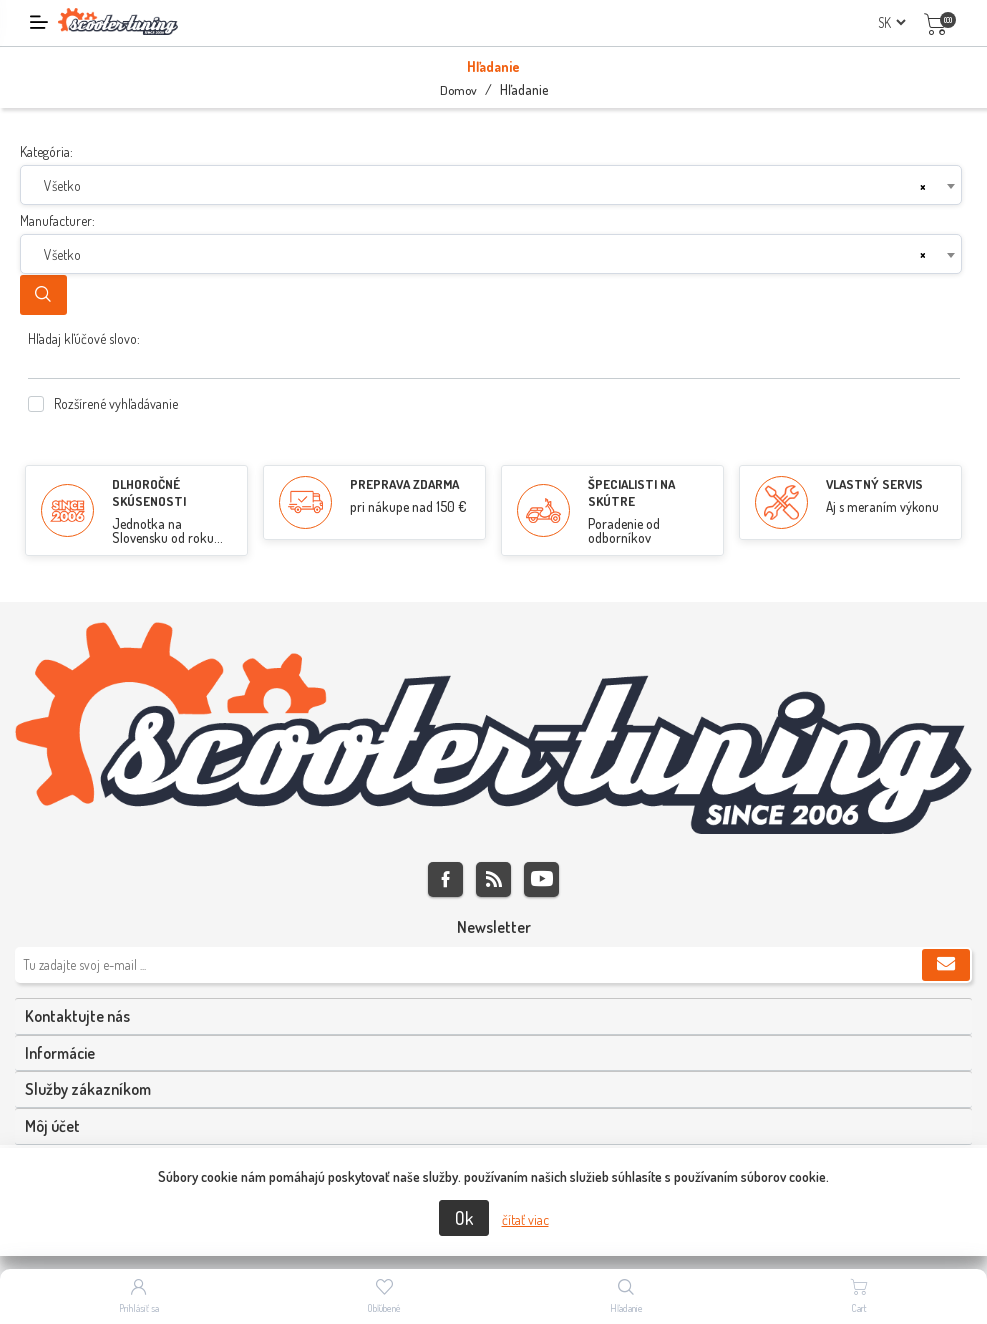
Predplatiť (946, 965)
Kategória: (46, 151)
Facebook (445, 879)
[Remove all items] (923, 186)
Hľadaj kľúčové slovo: (84, 338)
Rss (493, 879)
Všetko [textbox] (62, 185)
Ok (464, 1218)
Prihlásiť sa (139, 1308)
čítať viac (525, 1219)
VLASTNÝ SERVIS (874, 484)
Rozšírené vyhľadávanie (116, 403)
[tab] (493, 1016)
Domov (458, 90)
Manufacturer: (57, 220)
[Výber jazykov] (891, 22)
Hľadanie (43, 295)
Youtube (541, 879)
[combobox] (491, 185)
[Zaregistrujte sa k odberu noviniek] (493, 965)
